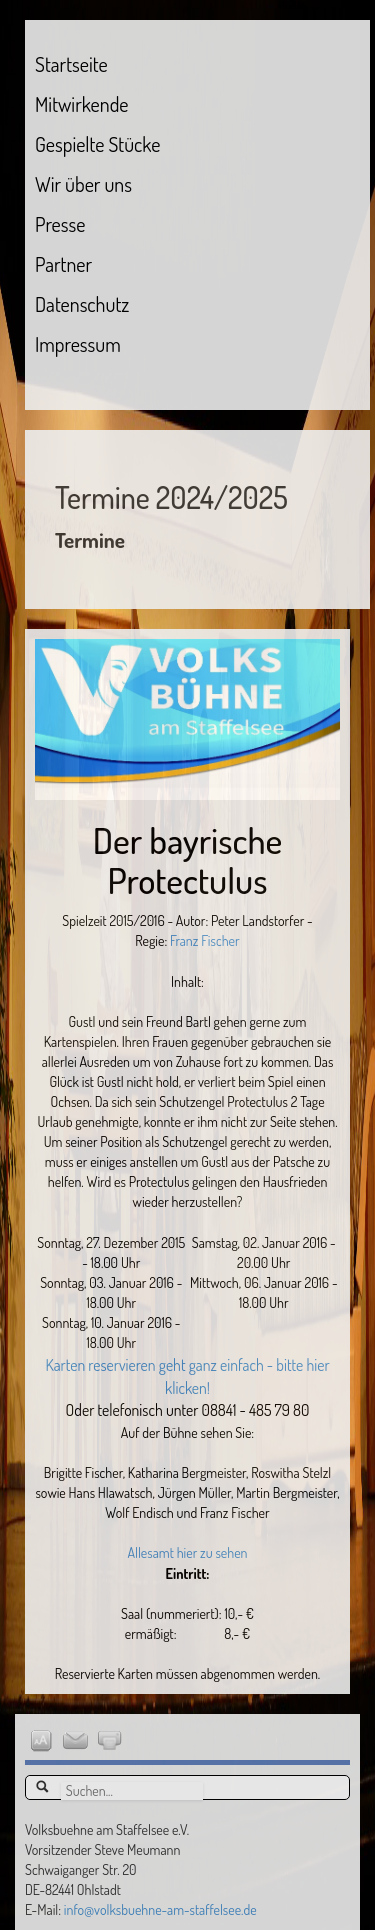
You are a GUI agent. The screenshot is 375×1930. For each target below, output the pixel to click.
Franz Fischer (203, 940)
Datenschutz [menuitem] (82, 304)
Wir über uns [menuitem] (83, 184)
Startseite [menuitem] (71, 64)
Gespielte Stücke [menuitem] (97, 144)
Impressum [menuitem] (78, 344)
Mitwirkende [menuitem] (81, 104)
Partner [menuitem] (63, 264)
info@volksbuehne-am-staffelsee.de (160, 1909)
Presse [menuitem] (60, 224)
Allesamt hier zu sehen (187, 1552)
